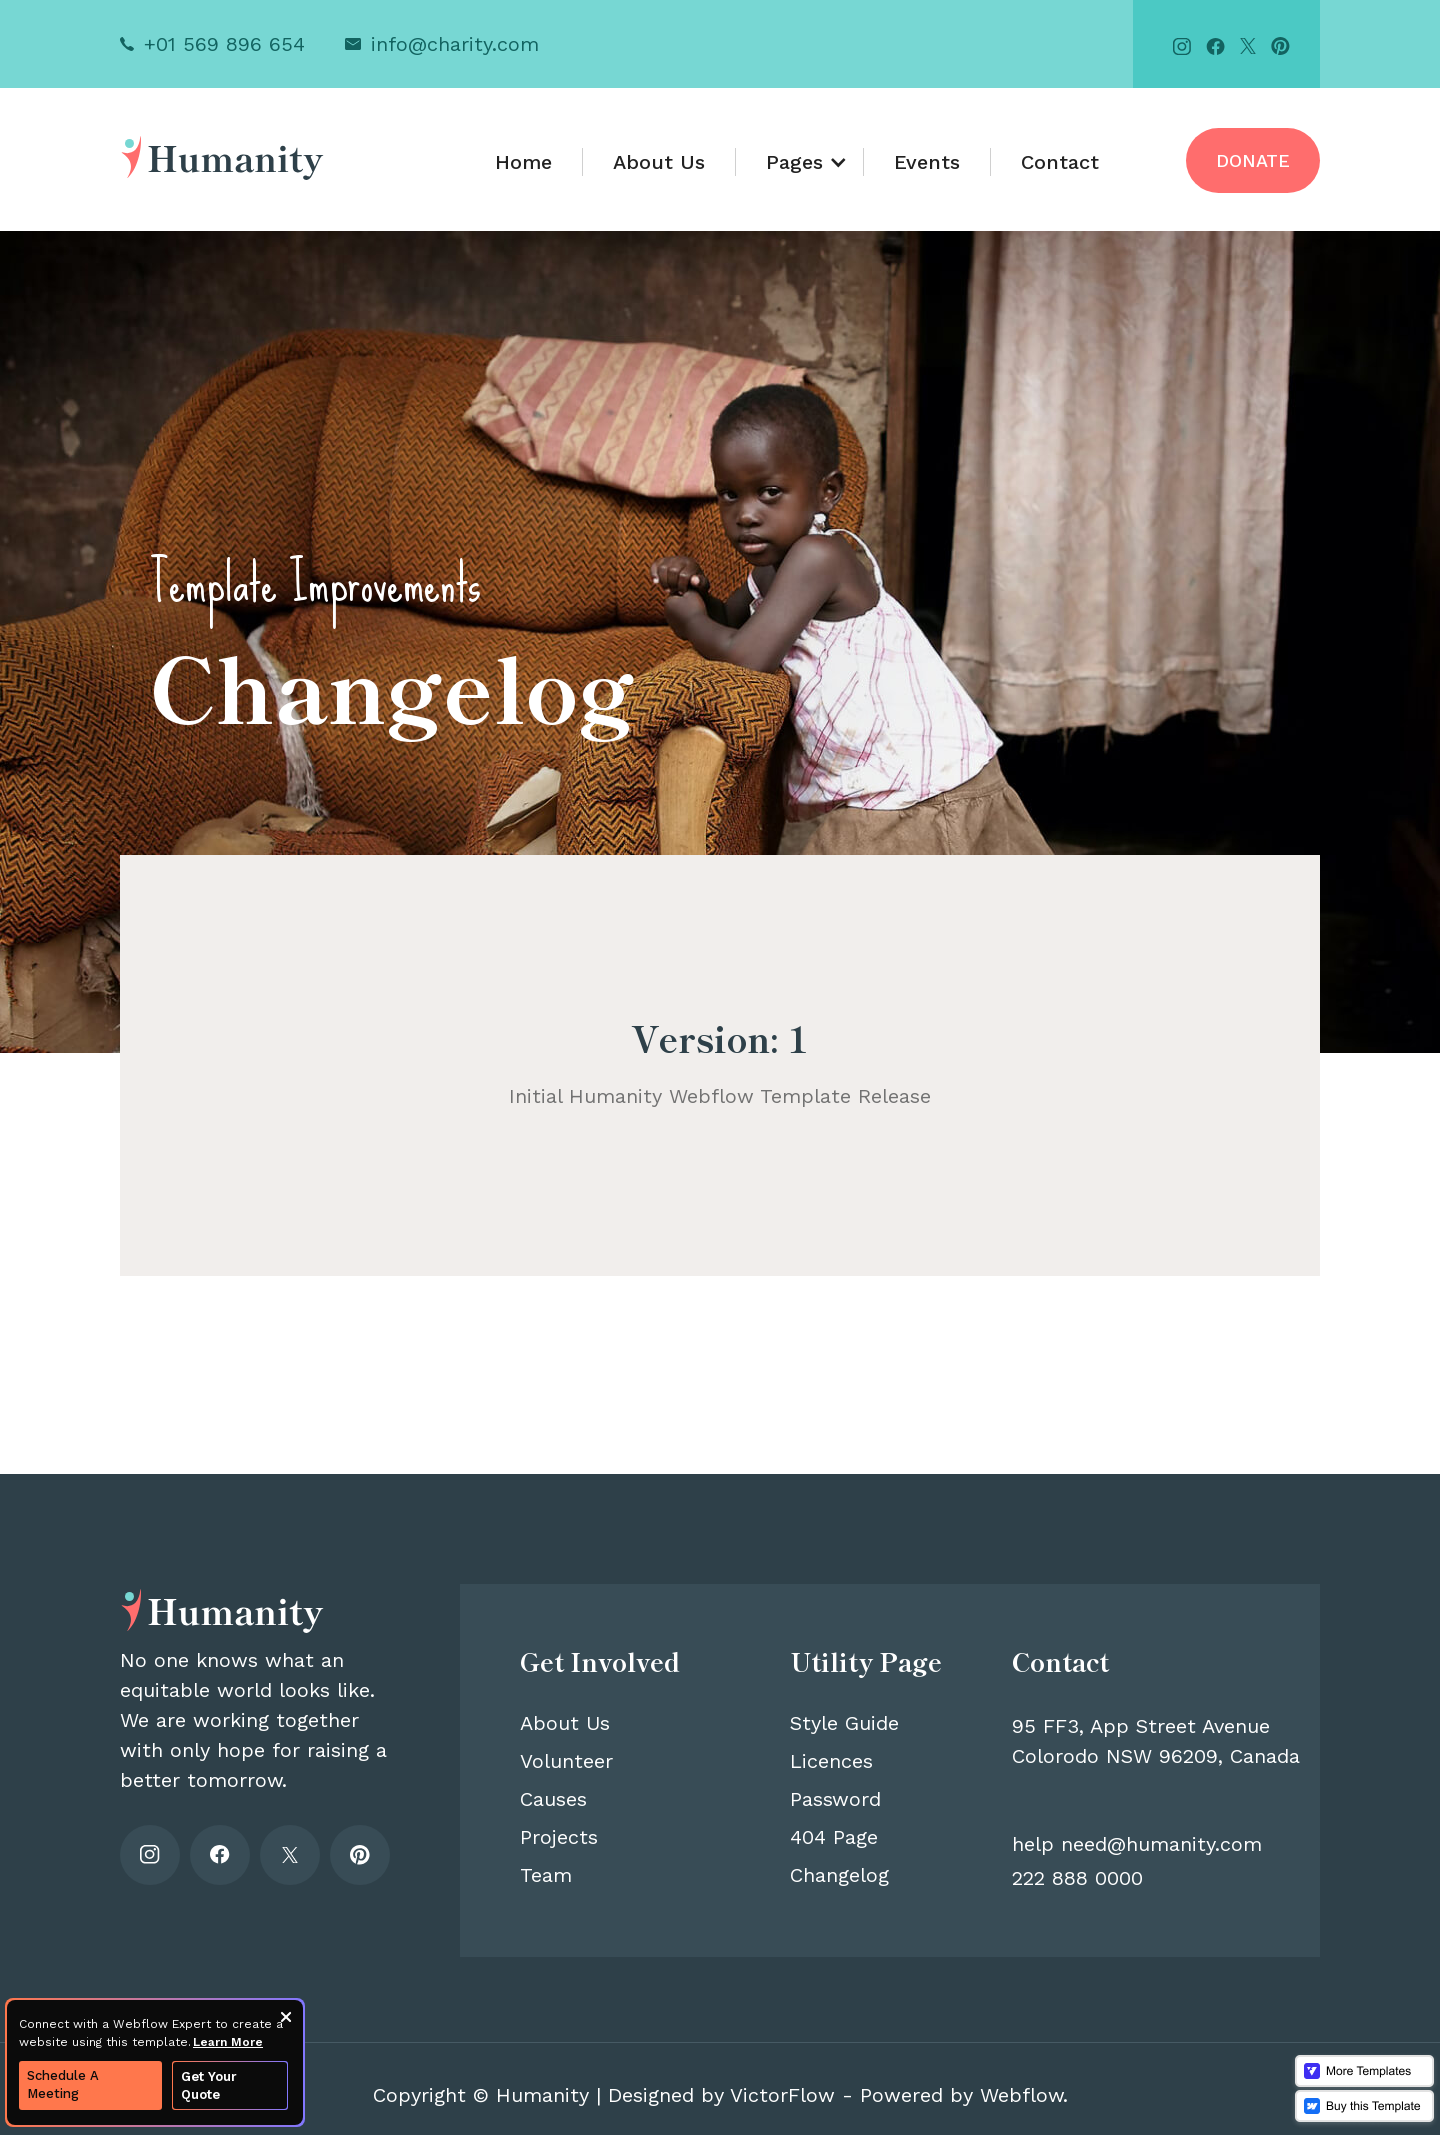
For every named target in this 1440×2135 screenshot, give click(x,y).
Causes (553, 1799)
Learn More (228, 2042)
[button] (800, 162)
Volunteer (566, 1761)
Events (927, 162)
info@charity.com (455, 44)
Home (523, 162)
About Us (659, 162)
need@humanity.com (1161, 1844)
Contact (1060, 162)
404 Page (834, 1837)
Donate (1253, 160)
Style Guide (844, 1723)
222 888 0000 (1077, 1878)
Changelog (839, 1875)
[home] (222, 156)
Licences (831, 1761)
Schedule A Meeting (63, 2084)
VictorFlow (782, 2095)
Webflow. (1024, 2095)
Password (835, 1799)
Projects (559, 1837)
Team (546, 1875)
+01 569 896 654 (224, 44)
